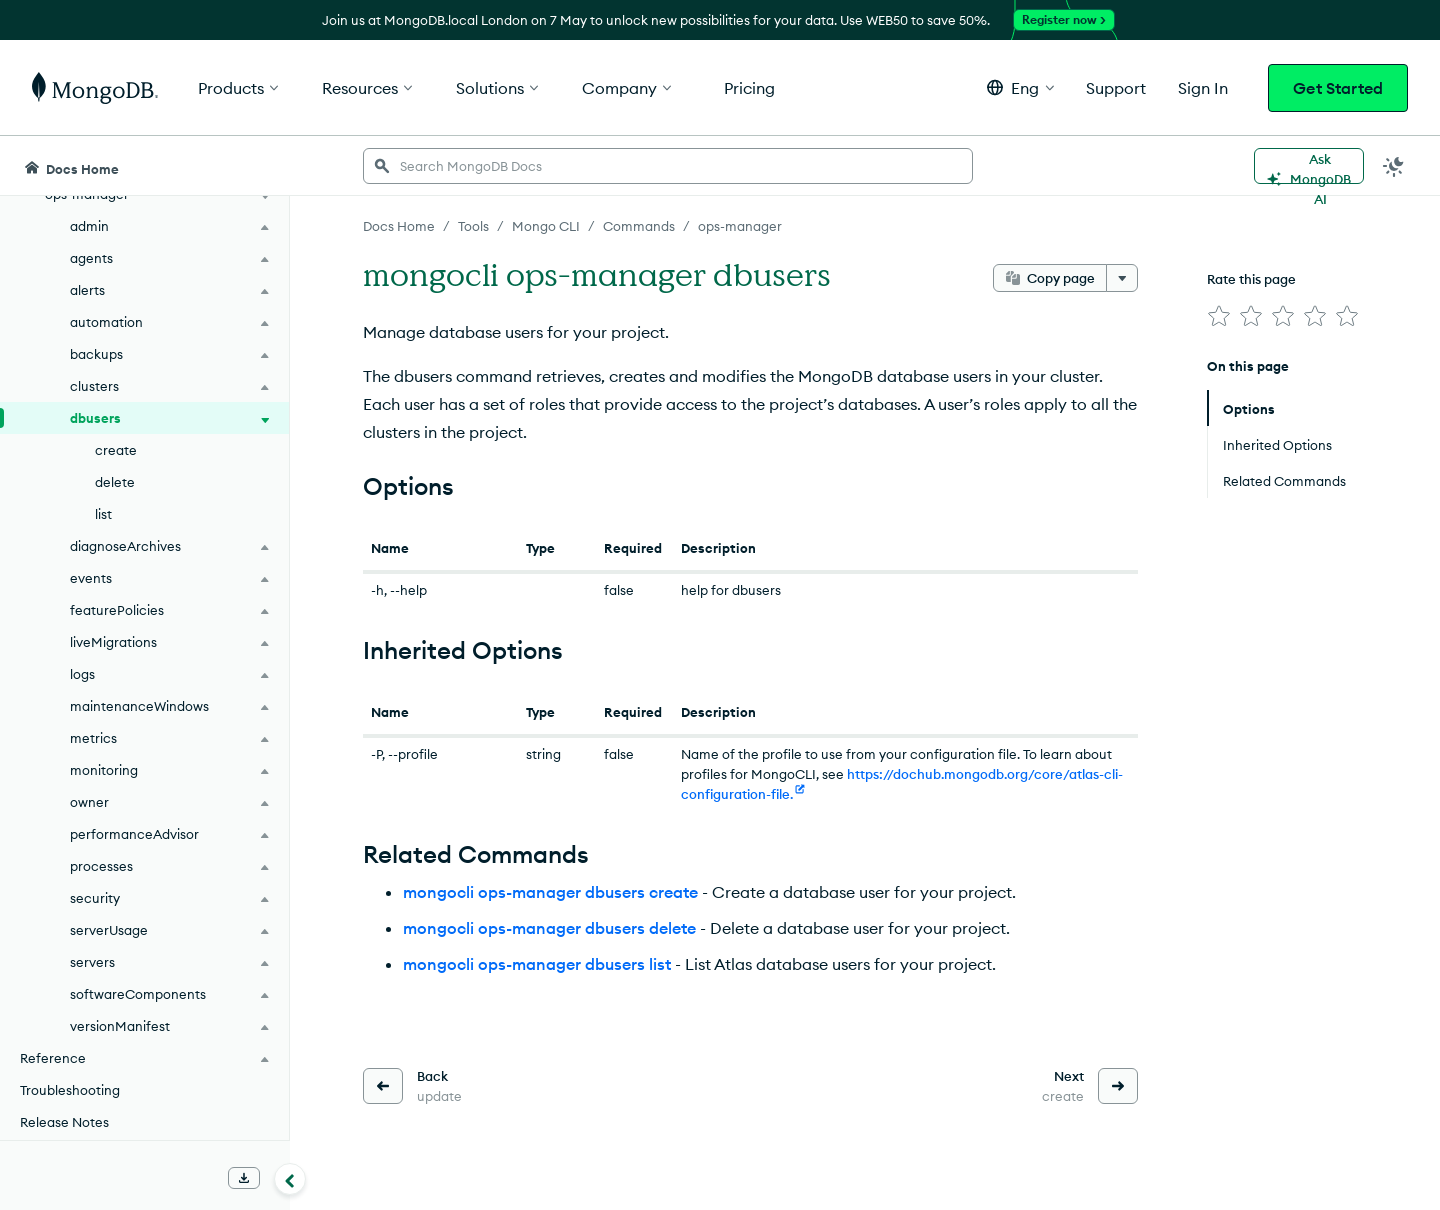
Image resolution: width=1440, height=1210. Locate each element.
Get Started (1338, 88)
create (116, 450)
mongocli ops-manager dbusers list (537, 964)
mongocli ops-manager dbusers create (550, 892)
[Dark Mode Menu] (1394, 166)
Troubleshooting (70, 1090)
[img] (1219, 316)
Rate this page (1251, 279)
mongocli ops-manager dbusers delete (549, 928)
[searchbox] (668, 166)
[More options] (1122, 278)
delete (115, 482)
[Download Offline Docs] (244, 1178)
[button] (1020, 87)
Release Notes (64, 1122)
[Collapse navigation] (290, 1179)
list (103, 514)
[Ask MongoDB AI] (1309, 166)
